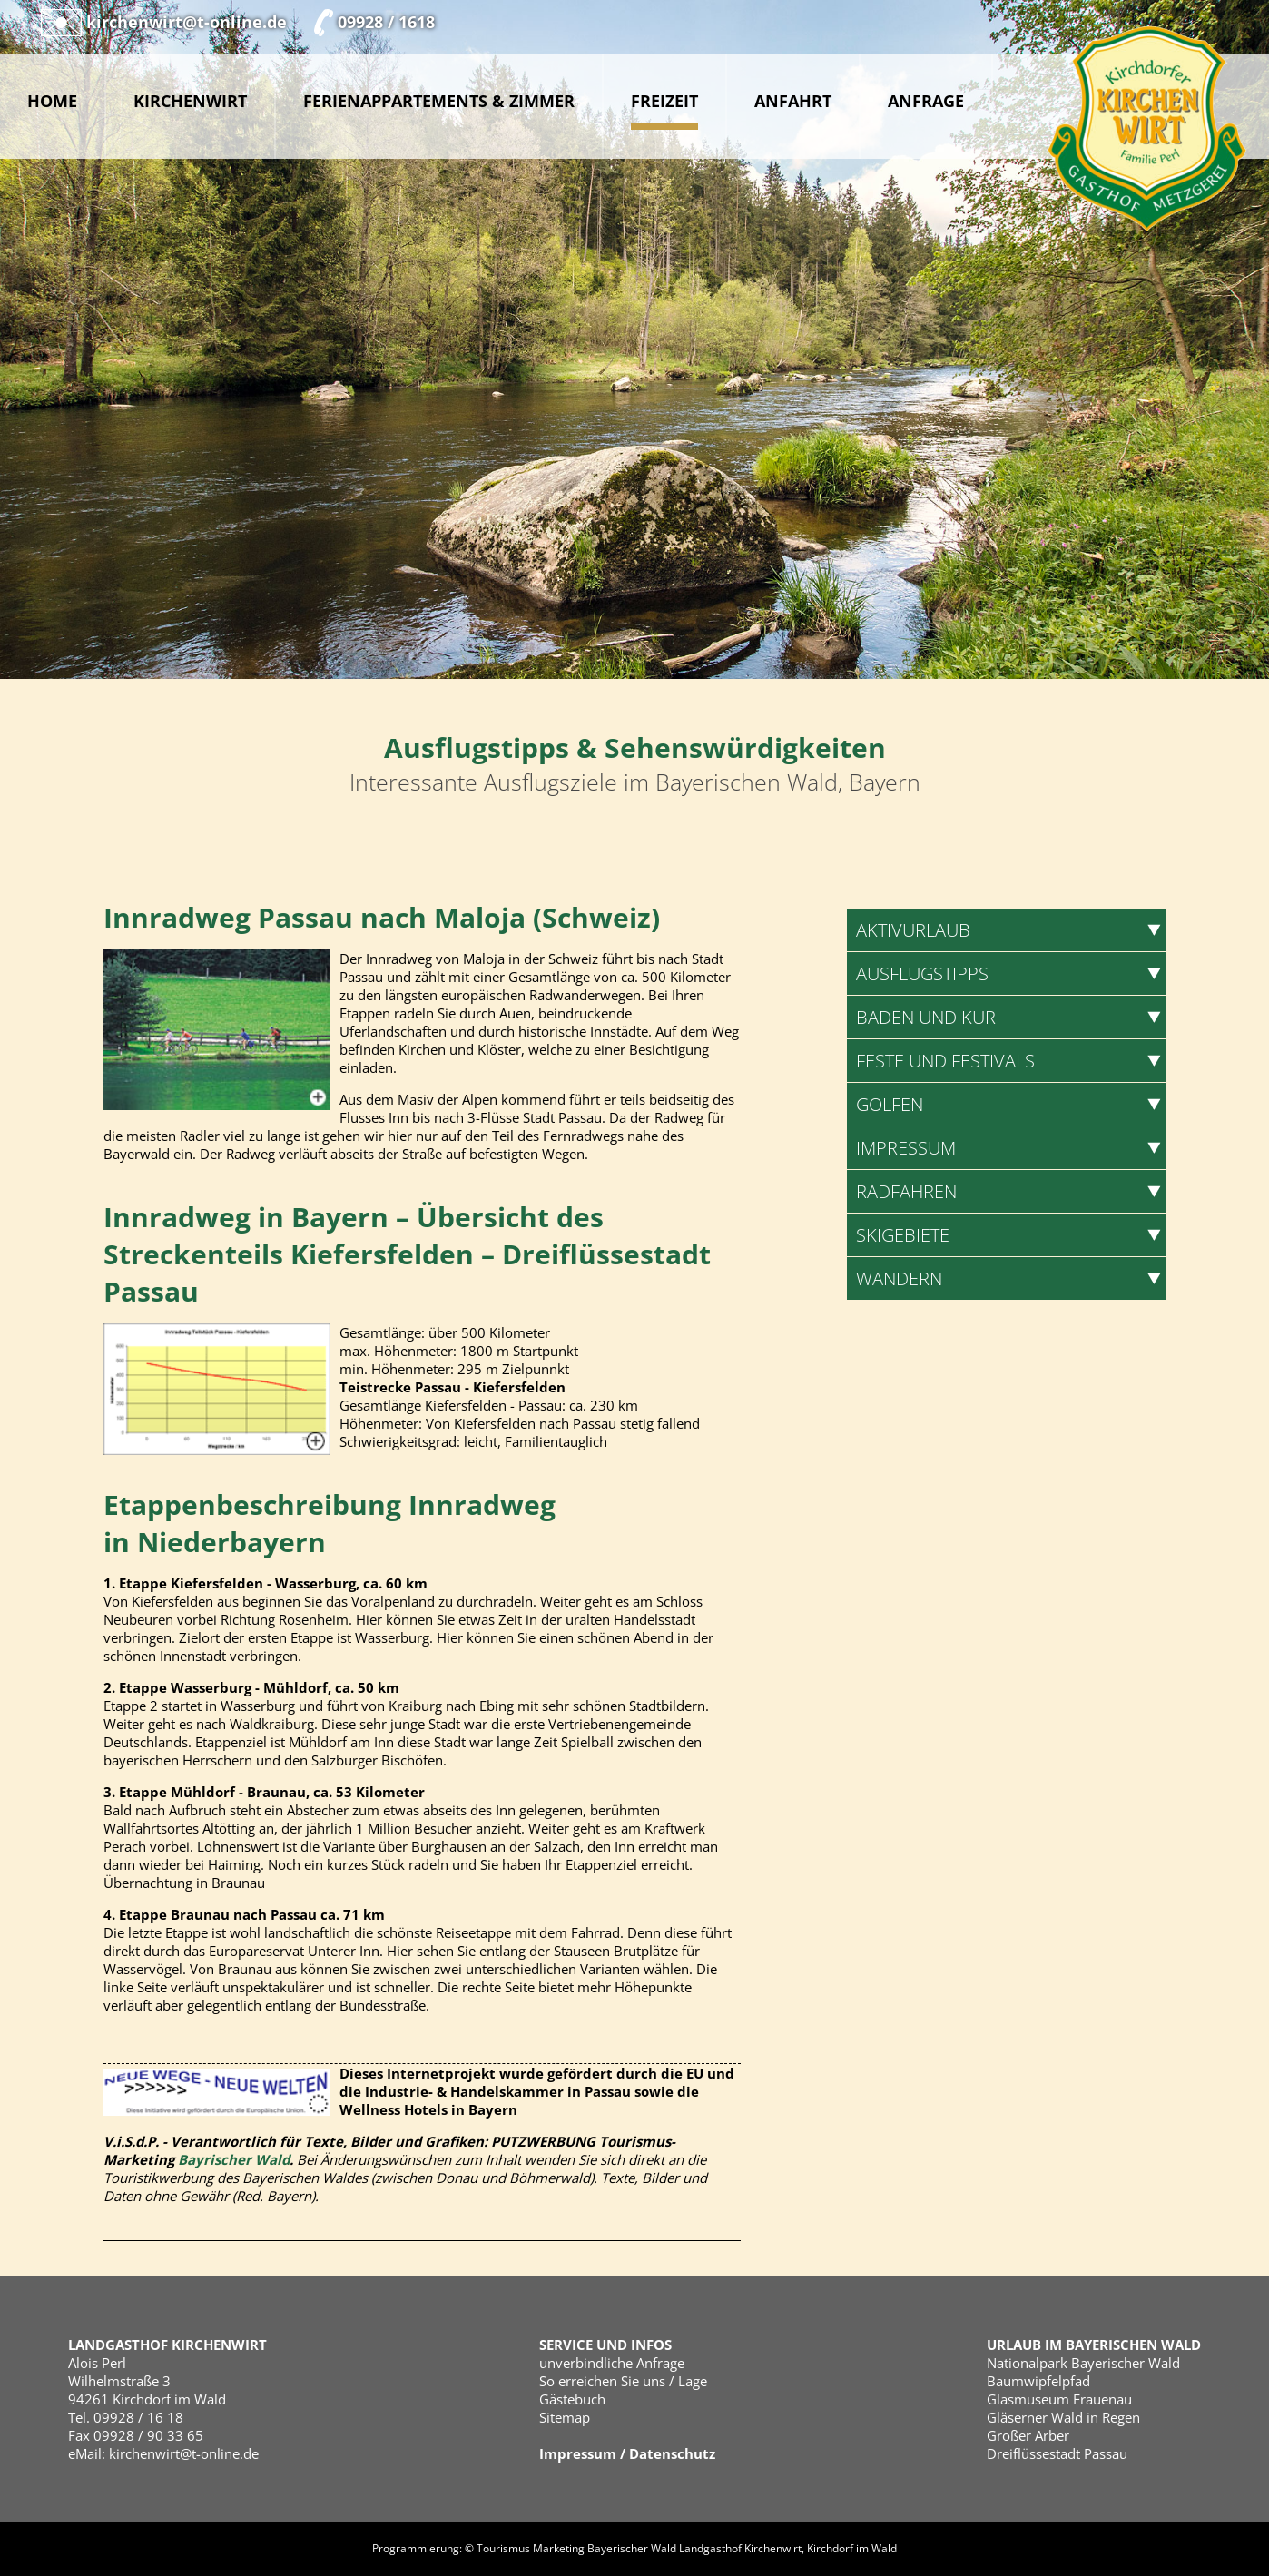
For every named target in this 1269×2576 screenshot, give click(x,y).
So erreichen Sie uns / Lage (623, 2381)
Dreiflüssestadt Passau (1057, 2453)
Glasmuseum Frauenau (1059, 2399)
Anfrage (926, 101)
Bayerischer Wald (631, 2548)
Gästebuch (572, 2399)
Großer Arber (1028, 2435)
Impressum (577, 2453)
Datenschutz (672, 2453)
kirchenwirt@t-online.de (184, 2453)
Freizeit (664, 101)
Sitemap (564, 2417)
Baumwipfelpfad (1038, 2381)
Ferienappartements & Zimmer (439, 101)
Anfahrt (792, 101)
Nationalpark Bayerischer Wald (1083, 2363)
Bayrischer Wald (234, 2159)
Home (52, 101)
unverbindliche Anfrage (611, 2363)
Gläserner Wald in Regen (1063, 2417)
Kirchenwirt (190, 101)
